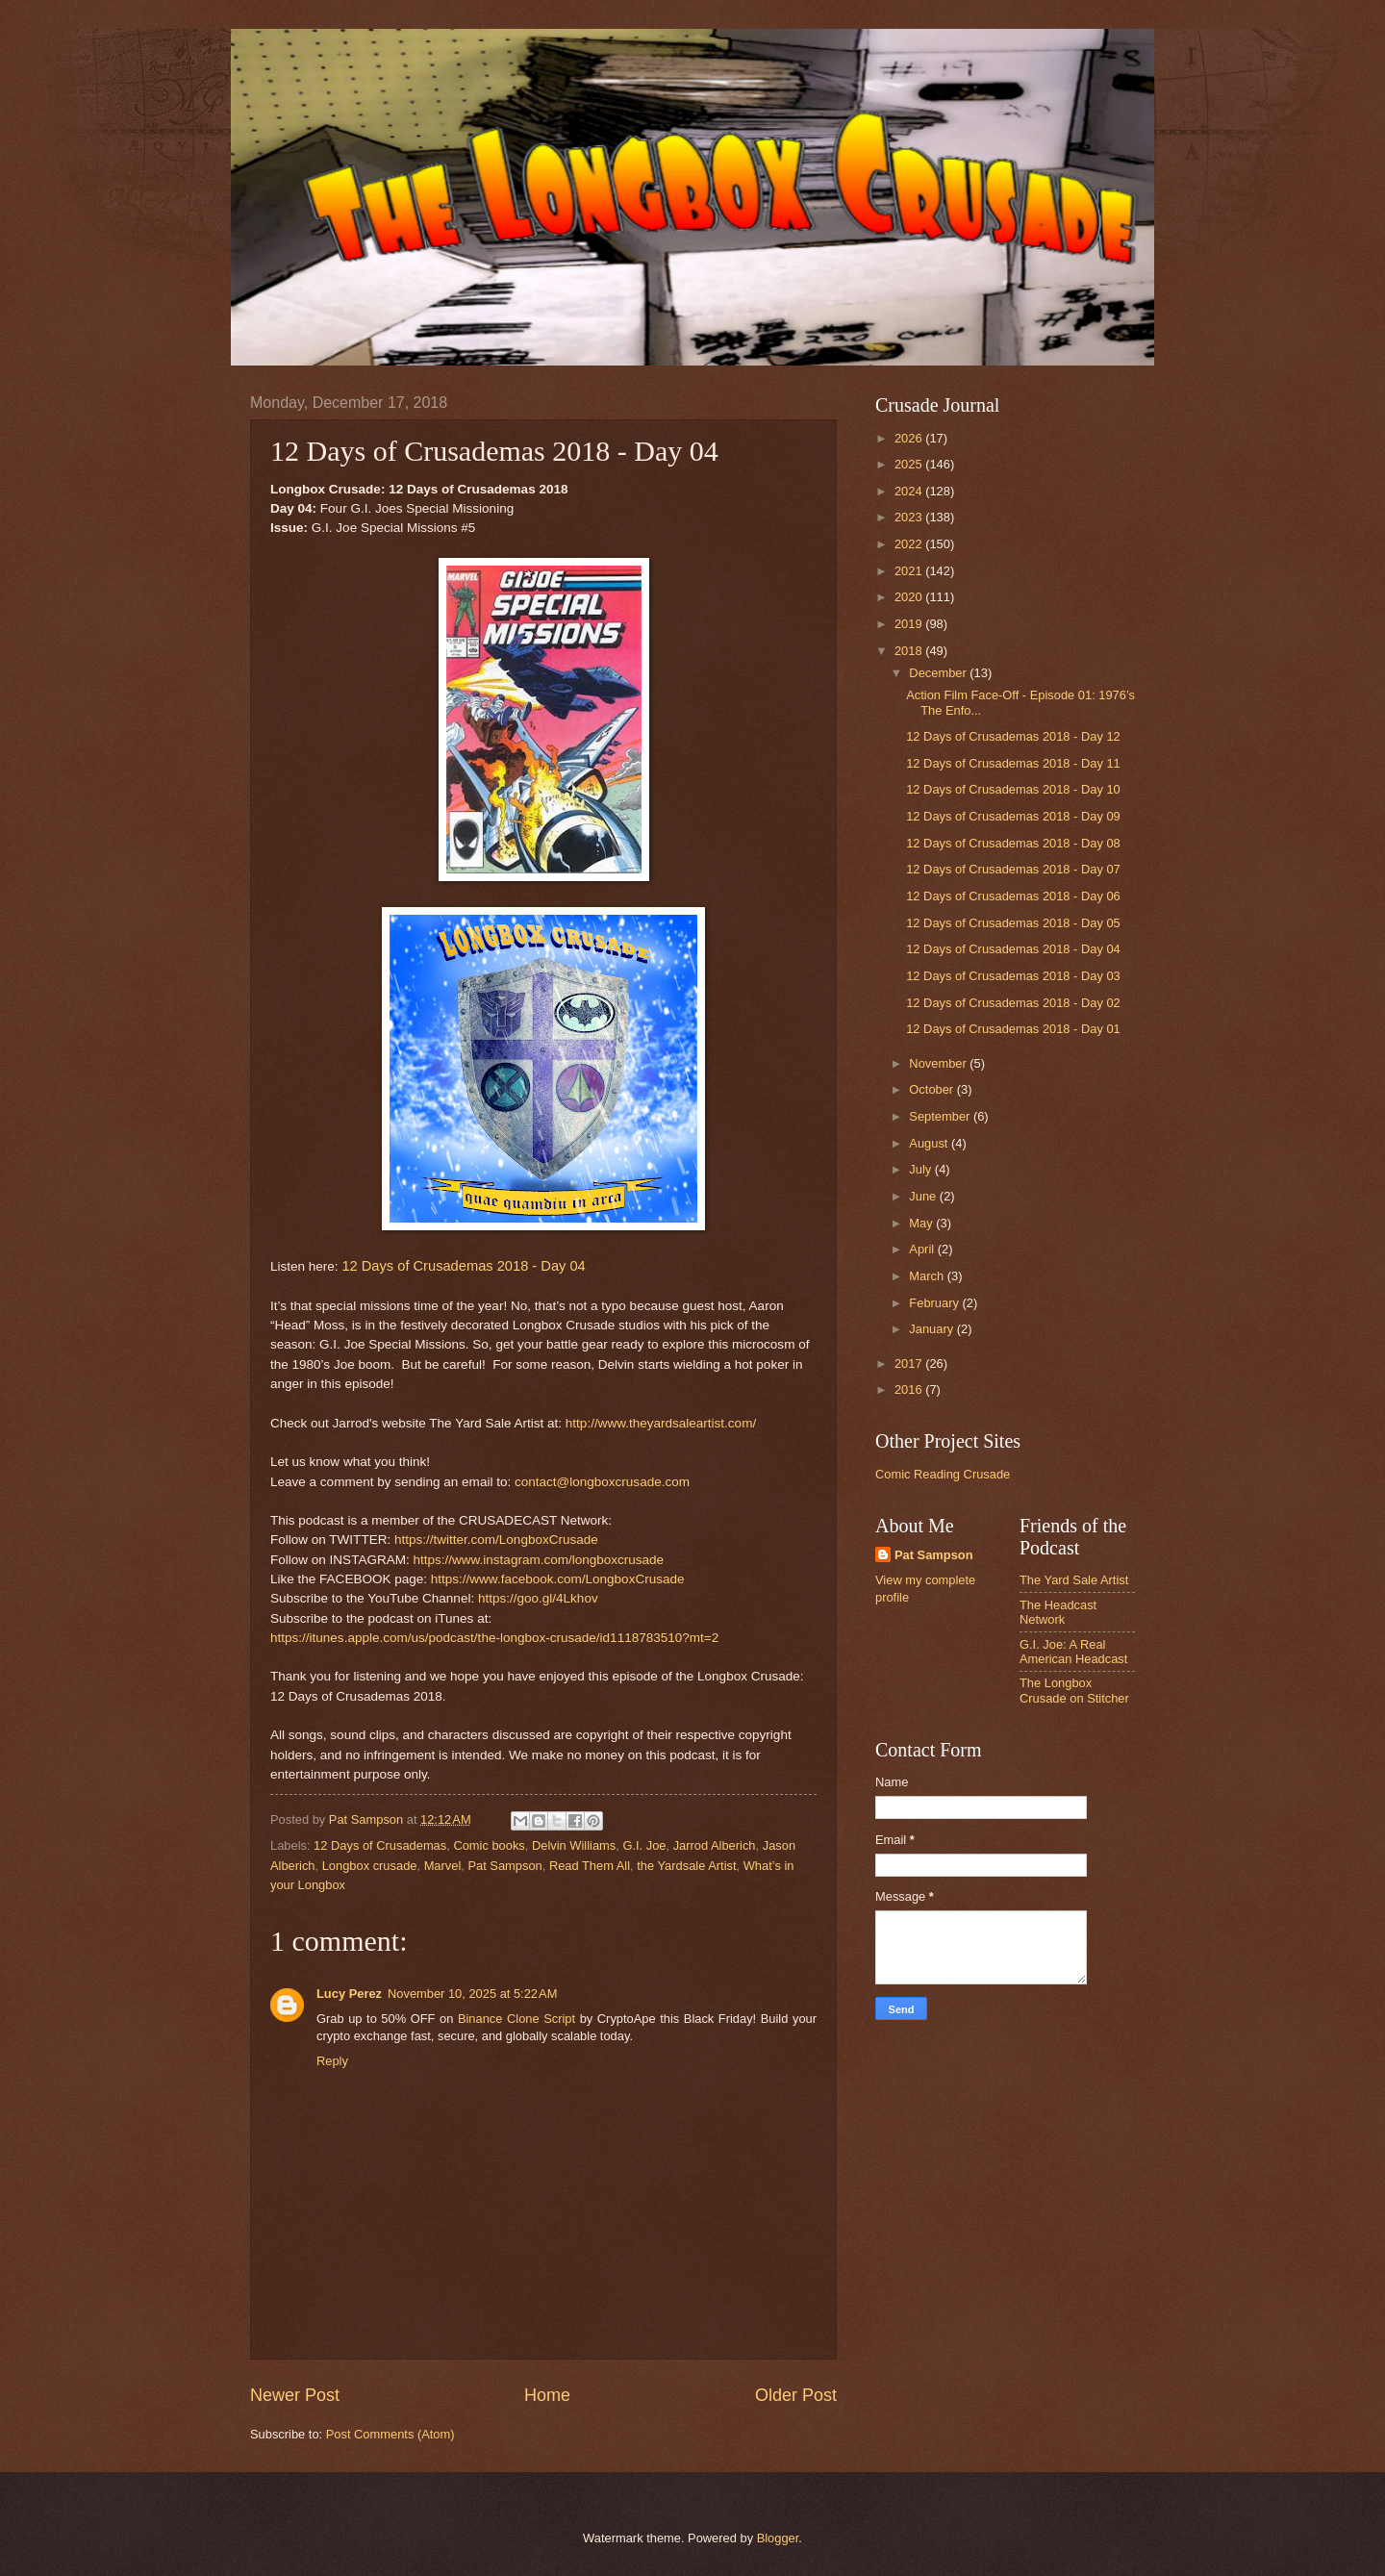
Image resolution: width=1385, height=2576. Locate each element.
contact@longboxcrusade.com (602, 1482)
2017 (909, 1363)
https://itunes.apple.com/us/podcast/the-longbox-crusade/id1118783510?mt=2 (494, 1637)
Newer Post (295, 2395)
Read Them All (589, 1865)
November (939, 1063)
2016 (909, 1389)
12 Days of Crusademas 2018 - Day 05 (1013, 923)
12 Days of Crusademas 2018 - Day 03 (1013, 976)
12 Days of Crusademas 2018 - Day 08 (1013, 843)
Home (547, 2395)
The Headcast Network (1058, 1612)
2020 (909, 597)
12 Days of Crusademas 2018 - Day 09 (1013, 816)
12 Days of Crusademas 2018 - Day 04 (463, 1266)
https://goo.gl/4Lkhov (538, 1598)
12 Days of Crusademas (380, 1845)
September (941, 1116)
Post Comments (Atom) (390, 2434)
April (923, 1249)
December (939, 673)
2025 (909, 464)
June (924, 1196)
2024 (909, 491)
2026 (909, 438)
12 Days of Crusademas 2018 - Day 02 (1013, 1003)
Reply (332, 2061)
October (932, 1089)
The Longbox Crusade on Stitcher (1074, 1690)
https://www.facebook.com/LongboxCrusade (558, 1579)
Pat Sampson (504, 1865)
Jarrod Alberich (714, 1845)
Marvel (443, 1865)
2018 (909, 651)
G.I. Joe (644, 1845)
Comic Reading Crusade (942, 1474)
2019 (909, 624)
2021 (909, 571)
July (921, 1169)
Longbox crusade (369, 1865)
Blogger (778, 2538)
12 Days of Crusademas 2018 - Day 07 (1013, 869)
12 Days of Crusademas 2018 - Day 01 (1013, 1029)
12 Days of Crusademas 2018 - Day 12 (1013, 736)
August (930, 1143)
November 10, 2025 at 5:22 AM (472, 1993)
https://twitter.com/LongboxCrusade (496, 1539)
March (927, 1276)
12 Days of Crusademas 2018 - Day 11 (1013, 763)
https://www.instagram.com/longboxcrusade (538, 1560)
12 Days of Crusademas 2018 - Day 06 (1013, 896)
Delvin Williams (574, 1845)
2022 (909, 544)
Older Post (796, 2395)
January (932, 1329)
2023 (909, 517)
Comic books (488, 1845)
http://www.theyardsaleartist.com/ (661, 1423)
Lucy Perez (349, 1993)
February (935, 1303)
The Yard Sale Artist (1074, 1580)
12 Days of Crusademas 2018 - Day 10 (1013, 789)
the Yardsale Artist (686, 1865)
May (922, 1223)
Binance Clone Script (516, 2018)
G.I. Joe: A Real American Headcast (1073, 1651)
